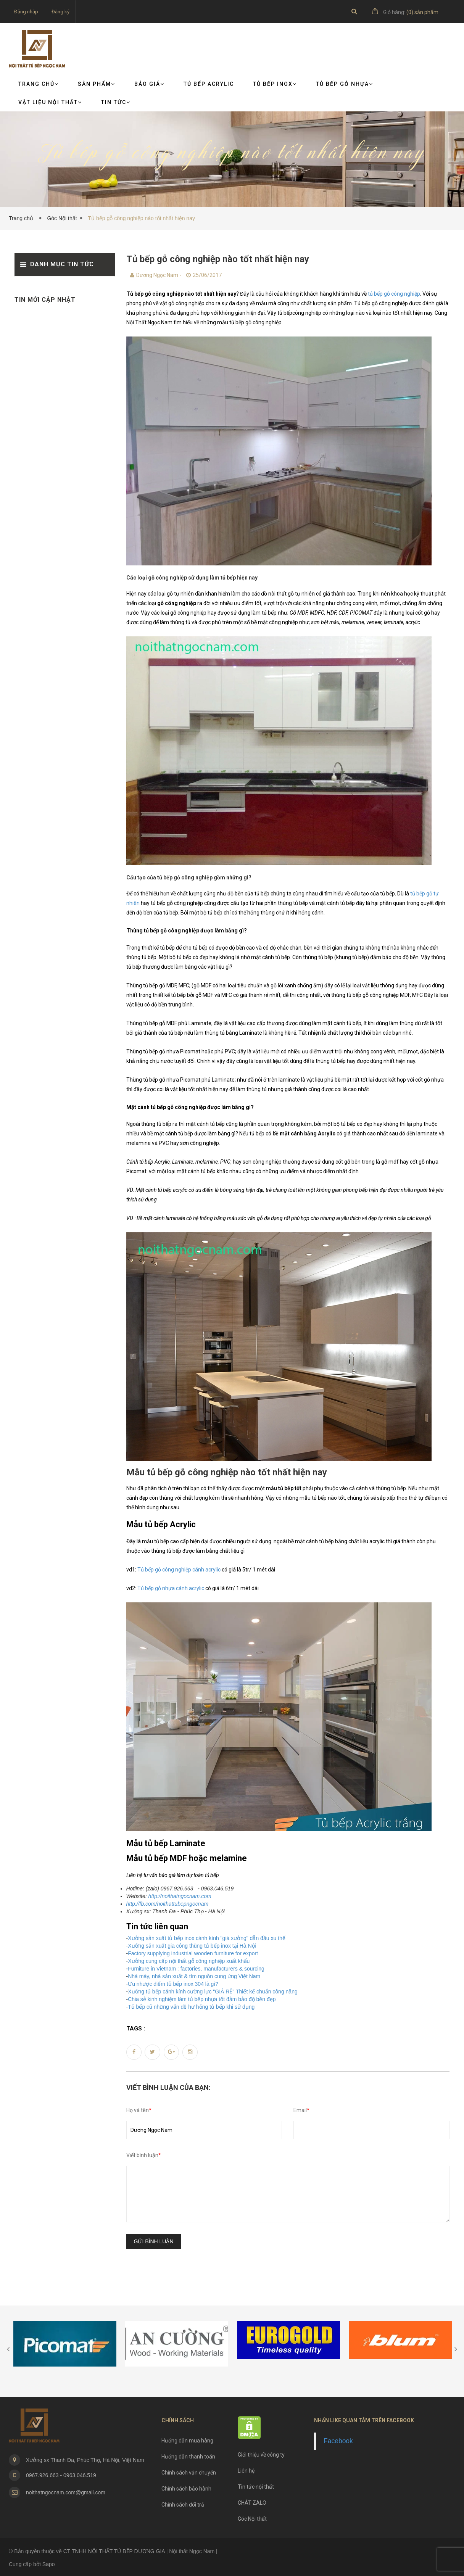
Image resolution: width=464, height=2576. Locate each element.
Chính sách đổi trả (182, 2505)
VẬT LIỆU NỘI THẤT (50, 102)
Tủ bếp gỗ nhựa (344, 84)
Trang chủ (38, 84)
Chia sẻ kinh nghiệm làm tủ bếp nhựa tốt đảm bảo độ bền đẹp (202, 1999)
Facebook (338, 2441)
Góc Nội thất (62, 218)
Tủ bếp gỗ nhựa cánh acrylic (170, 1588)
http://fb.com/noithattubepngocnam (167, 1904)
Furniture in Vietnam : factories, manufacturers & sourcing (196, 1969)
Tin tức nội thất (256, 2487)
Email (301, 2110)
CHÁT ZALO (252, 2503)
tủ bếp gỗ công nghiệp (394, 294)
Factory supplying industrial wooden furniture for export (193, 1953)
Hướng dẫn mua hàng (187, 2441)
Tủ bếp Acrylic (209, 84)
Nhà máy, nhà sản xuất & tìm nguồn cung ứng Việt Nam (194, 1976)
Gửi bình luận (154, 2241)
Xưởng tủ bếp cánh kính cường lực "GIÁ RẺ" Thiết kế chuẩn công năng (213, 1991)
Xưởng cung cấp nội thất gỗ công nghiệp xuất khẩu (189, 1961)
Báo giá (149, 84)
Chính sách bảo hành (186, 2489)
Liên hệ (246, 2471)
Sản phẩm (96, 84)
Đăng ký (60, 11)
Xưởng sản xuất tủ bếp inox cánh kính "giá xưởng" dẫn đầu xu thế (206, 1938)
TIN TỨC (115, 102)
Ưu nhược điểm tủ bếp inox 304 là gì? (173, 1984)
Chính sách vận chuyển (188, 2473)
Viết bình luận (143, 2155)
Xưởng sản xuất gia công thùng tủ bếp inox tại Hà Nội (192, 1946)
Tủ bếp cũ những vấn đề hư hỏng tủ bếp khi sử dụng (191, 2007)
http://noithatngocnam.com (179, 1896)
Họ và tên (138, 2110)
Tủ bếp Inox (275, 84)
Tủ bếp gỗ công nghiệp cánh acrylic (179, 1570)
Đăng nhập (26, 11)
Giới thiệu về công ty (261, 2455)
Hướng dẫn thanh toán (188, 2457)
